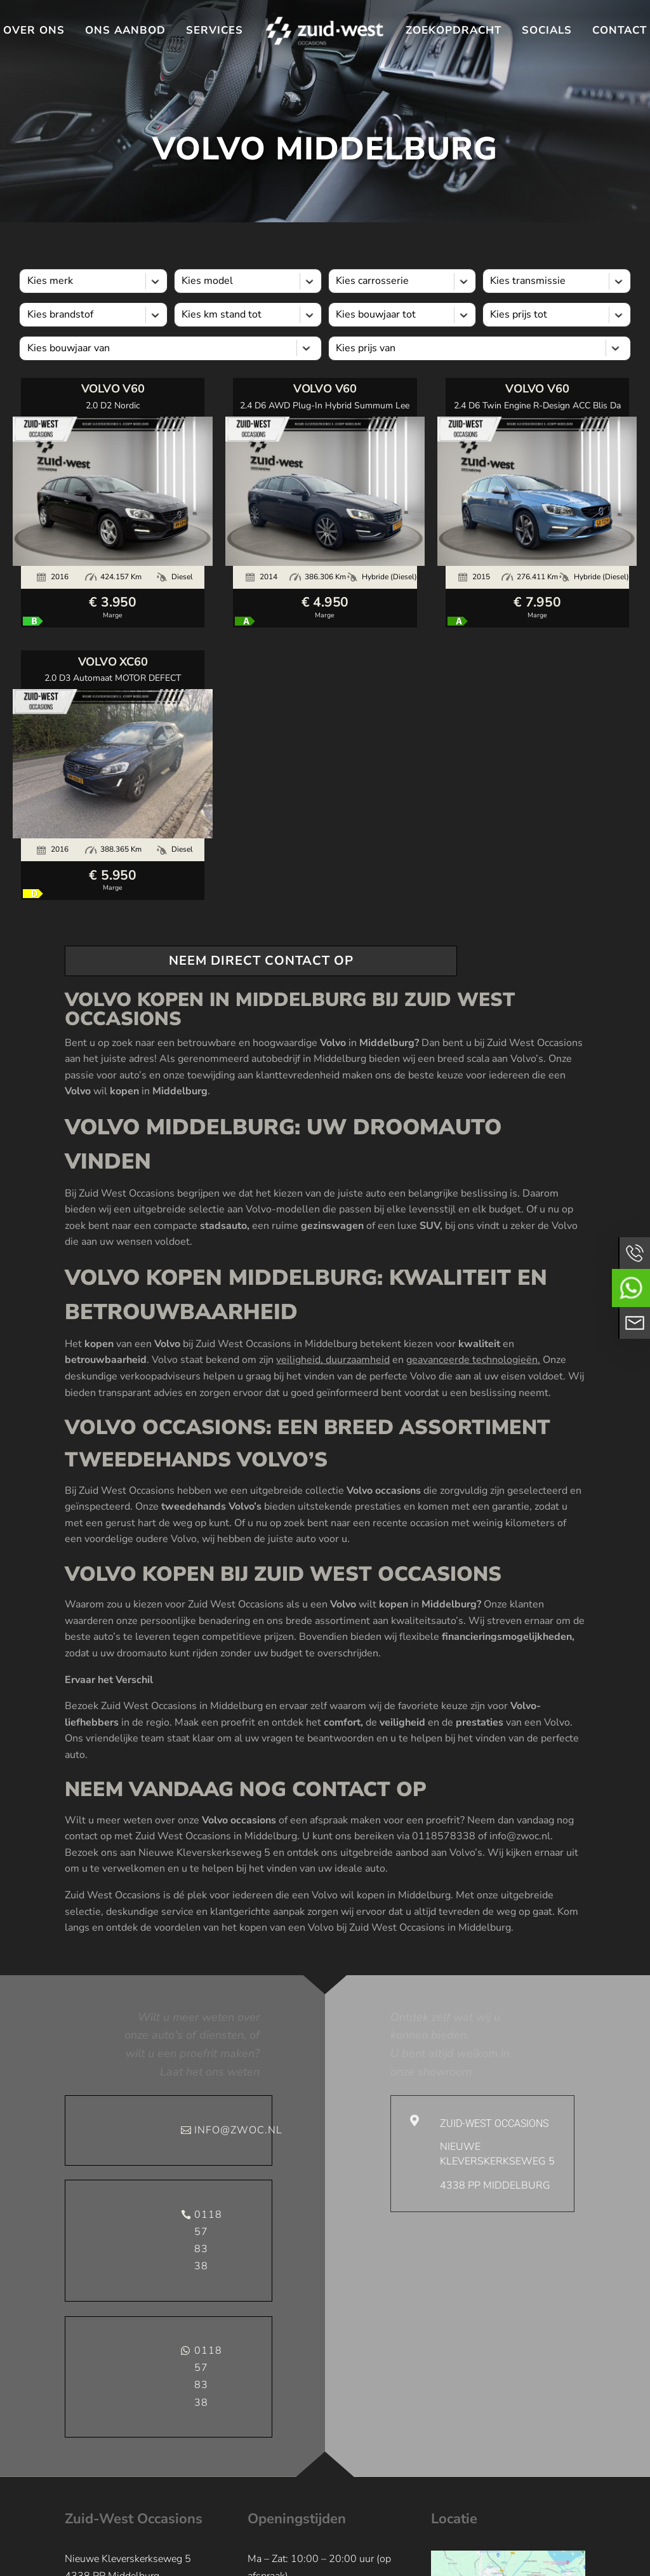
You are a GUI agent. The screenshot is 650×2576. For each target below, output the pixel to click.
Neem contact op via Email (634, 1323)
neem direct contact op (261, 960)
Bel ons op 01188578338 (634, 1253)
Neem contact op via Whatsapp (631, 1288)
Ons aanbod (125, 30)
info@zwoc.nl (233, 2130)
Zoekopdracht (453, 30)
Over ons (34, 30)
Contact (619, 30)
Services (214, 30)
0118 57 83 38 (208, 2241)
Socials (547, 30)
